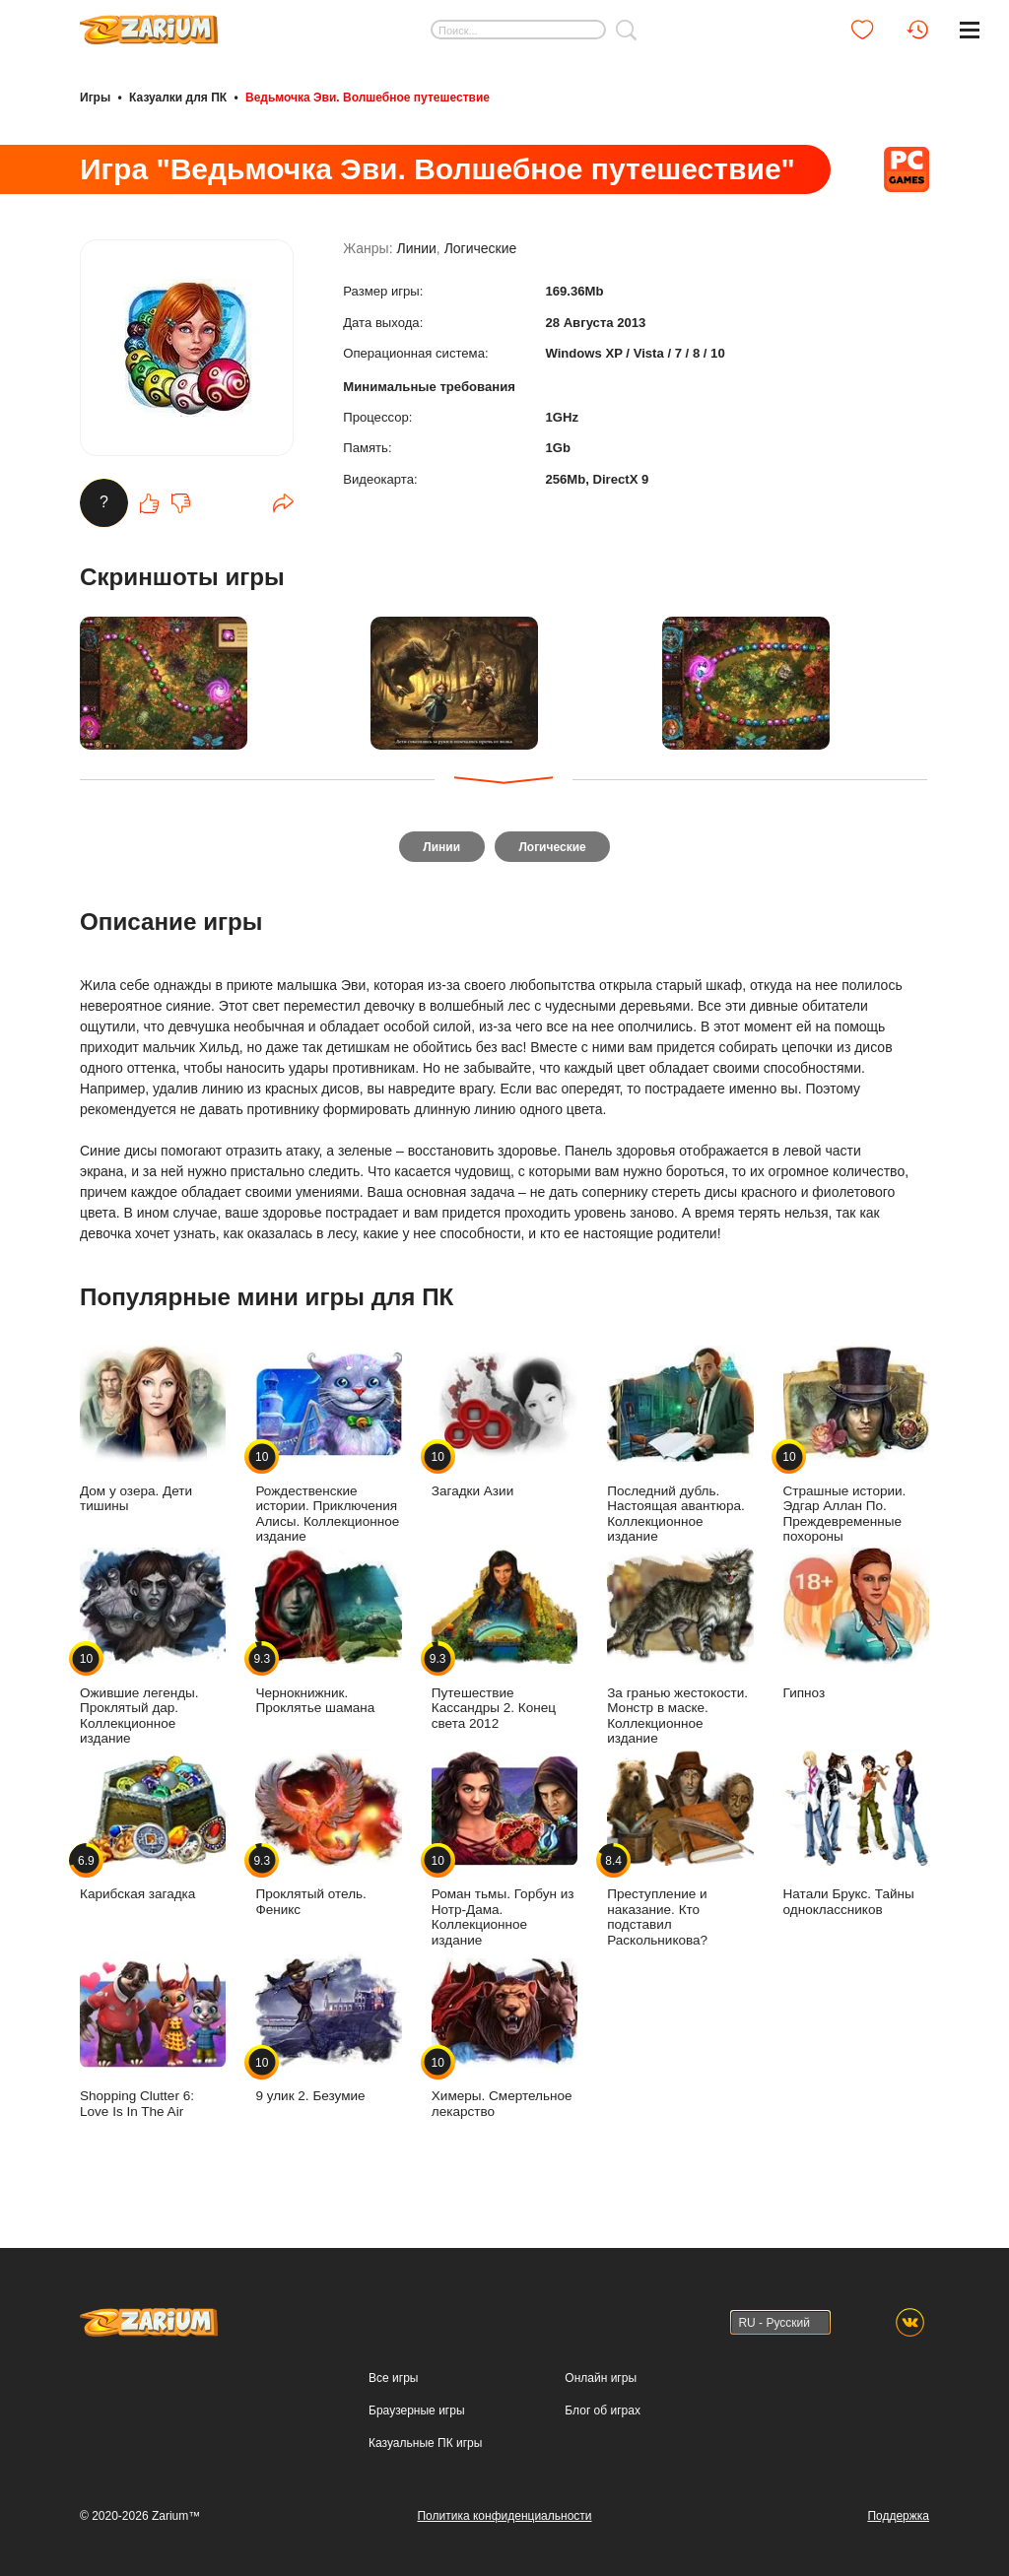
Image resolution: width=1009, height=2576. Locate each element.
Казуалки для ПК (178, 96)
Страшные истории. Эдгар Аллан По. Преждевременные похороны (856, 1449)
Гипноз (856, 1628)
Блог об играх (602, 2410)
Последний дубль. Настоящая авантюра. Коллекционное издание (680, 1449)
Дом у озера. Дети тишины (153, 1433)
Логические (480, 258)
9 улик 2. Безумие (328, 2030)
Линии (416, 258)
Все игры (393, 2378)
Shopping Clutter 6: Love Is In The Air (153, 2038)
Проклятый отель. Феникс (328, 1836)
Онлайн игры (601, 2378)
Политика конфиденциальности (504, 2516)
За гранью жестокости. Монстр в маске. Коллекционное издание (680, 1651)
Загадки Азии (504, 1426)
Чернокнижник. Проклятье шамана (328, 1635)
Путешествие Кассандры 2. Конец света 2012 (504, 1643)
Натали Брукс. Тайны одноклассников (856, 1836)
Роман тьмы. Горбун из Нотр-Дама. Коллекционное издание (504, 1851)
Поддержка (898, 2516)
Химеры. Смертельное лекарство (504, 2038)
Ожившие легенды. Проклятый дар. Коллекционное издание (153, 1651)
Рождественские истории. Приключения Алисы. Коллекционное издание (328, 1449)
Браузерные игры (416, 2410)
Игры (95, 96)
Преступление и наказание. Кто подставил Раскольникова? (680, 1851)
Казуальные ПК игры (425, 2443)
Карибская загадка (153, 1828)
